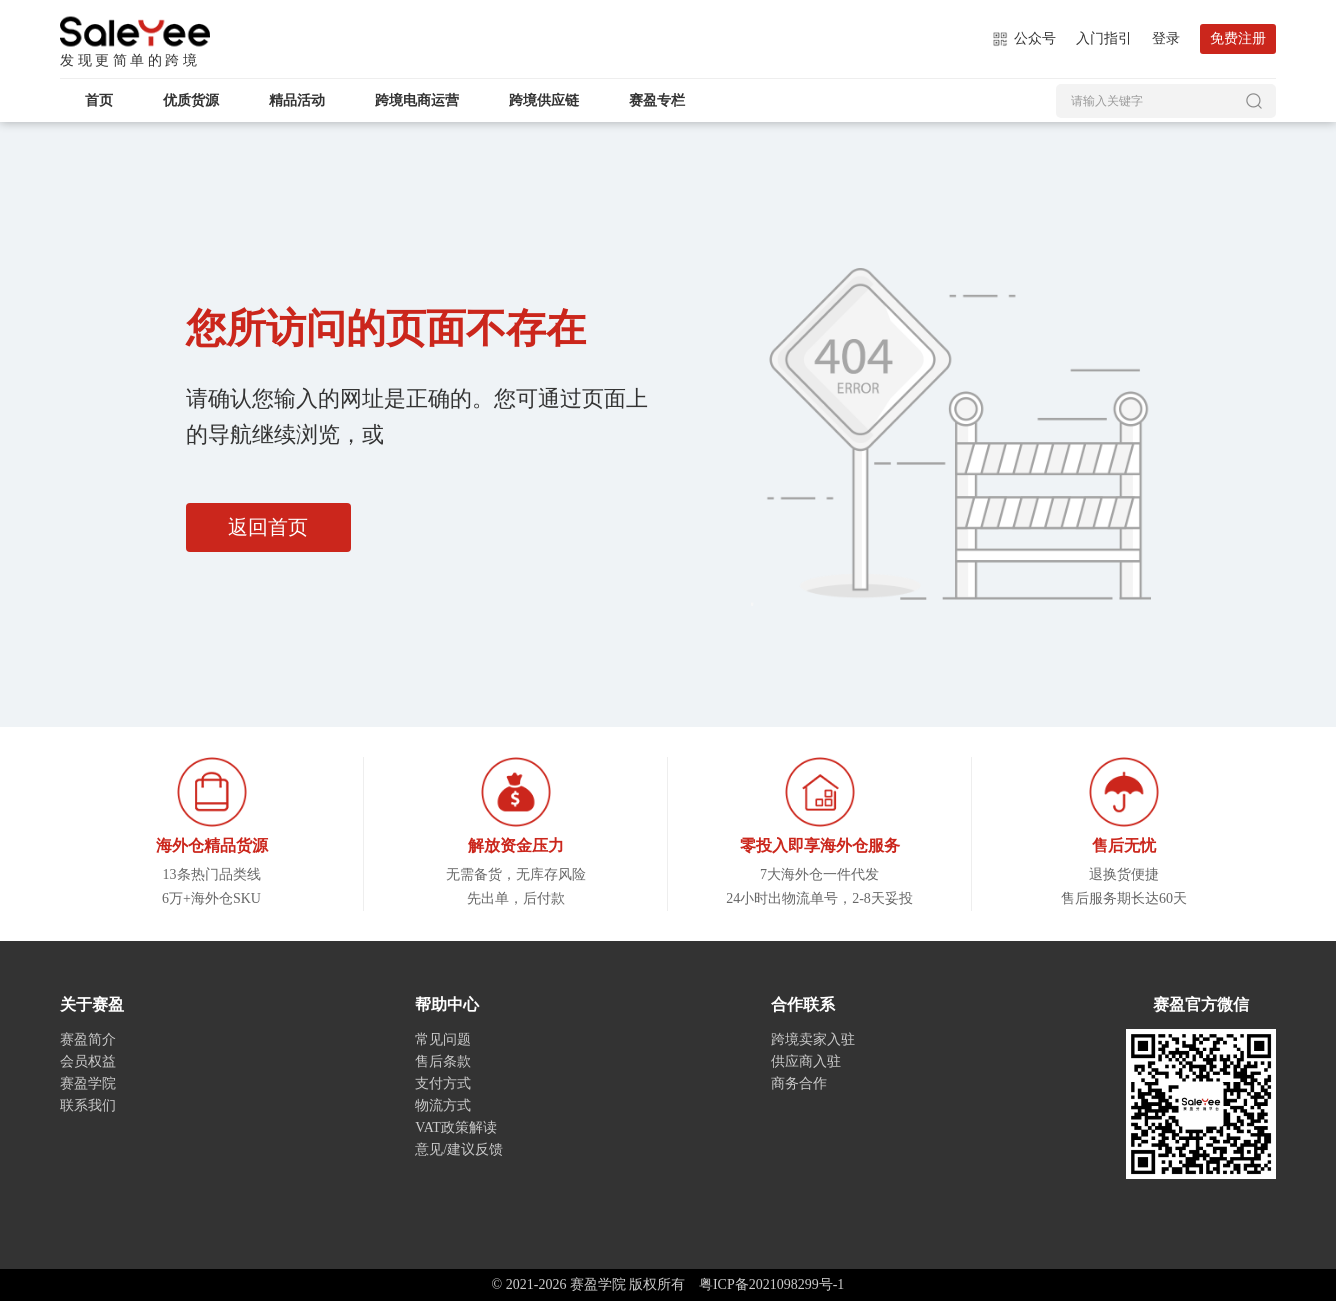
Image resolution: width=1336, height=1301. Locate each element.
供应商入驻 (806, 1061)
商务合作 (799, 1083)
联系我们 (88, 1105)
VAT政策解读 (455, 1127)
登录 (1166, 38)
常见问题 (443, 1039)
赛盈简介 (88, 1039)
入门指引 (1104, 38)
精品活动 (297, 100)
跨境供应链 (544, 100)
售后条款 (443, 1061)
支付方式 (443, 1083)
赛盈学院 (135, 32)
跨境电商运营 (417, 100)
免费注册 (1238, 38)
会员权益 (88, 1061)
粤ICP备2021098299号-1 (771, 1284)
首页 (99, 100)
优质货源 (191, 100)
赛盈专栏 (657, 100)
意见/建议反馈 (459, 1149)
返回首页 (269, 528)
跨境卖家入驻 (813, 1039)
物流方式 (443, 1105)
